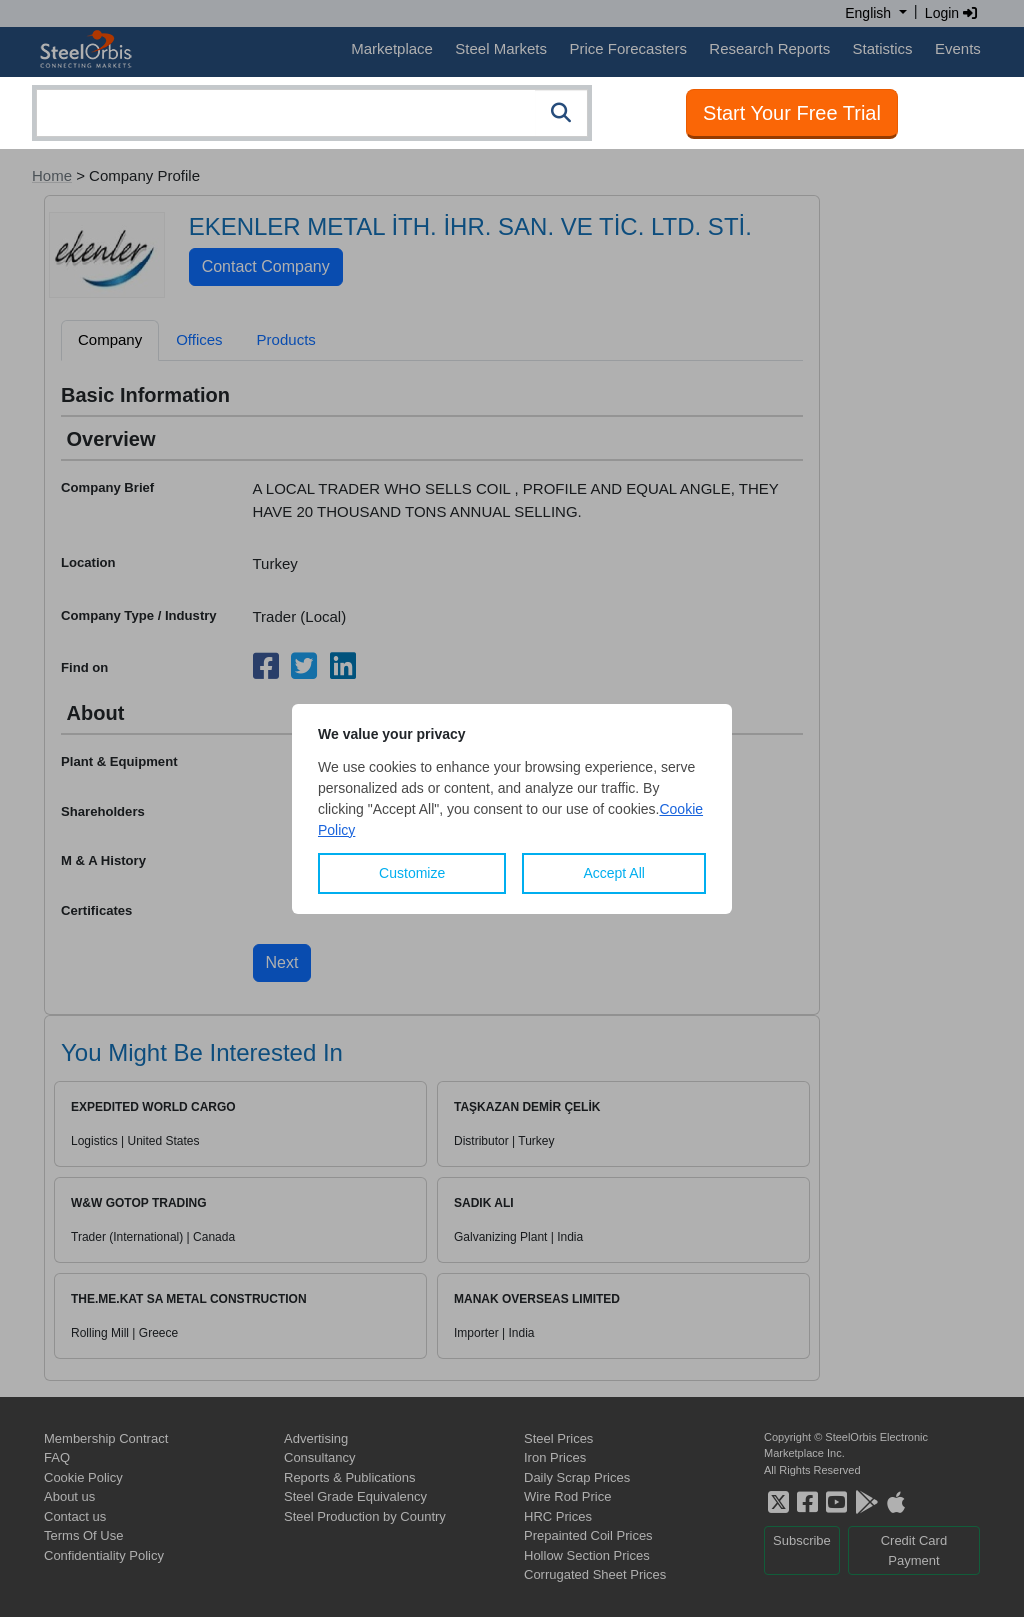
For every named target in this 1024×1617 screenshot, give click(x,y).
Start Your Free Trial (792, 113)
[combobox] (312, 113)
